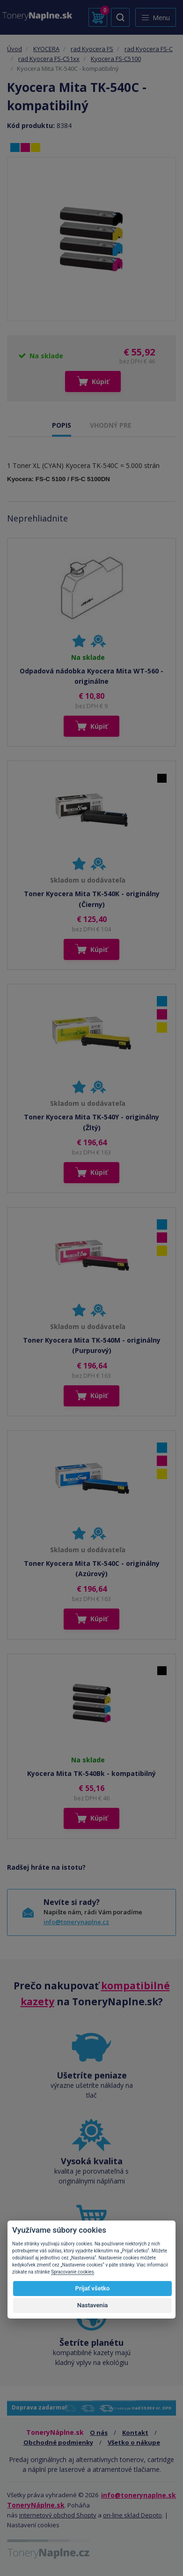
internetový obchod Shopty (57, 2515)
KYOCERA (46, 49)
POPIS (61, 425)
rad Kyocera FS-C (148, 49)
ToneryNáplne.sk (36, 2504)
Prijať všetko (92, 2288)
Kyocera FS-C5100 (116, 58)
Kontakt (135, 2432)
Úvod (14, 49)
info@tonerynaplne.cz (76, 1922)
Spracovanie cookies (72, 2271)
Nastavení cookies (33, 2525)
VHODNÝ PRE (111, 425)
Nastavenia (92, 2305)
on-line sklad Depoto (132, 2515)
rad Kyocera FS (92, 49)
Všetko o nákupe (134, 2442)
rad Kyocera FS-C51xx (49, 58)
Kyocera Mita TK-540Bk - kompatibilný (91, 1773)
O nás (99, 2432)
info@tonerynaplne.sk (138, 2495)
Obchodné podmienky (58, 2442)
